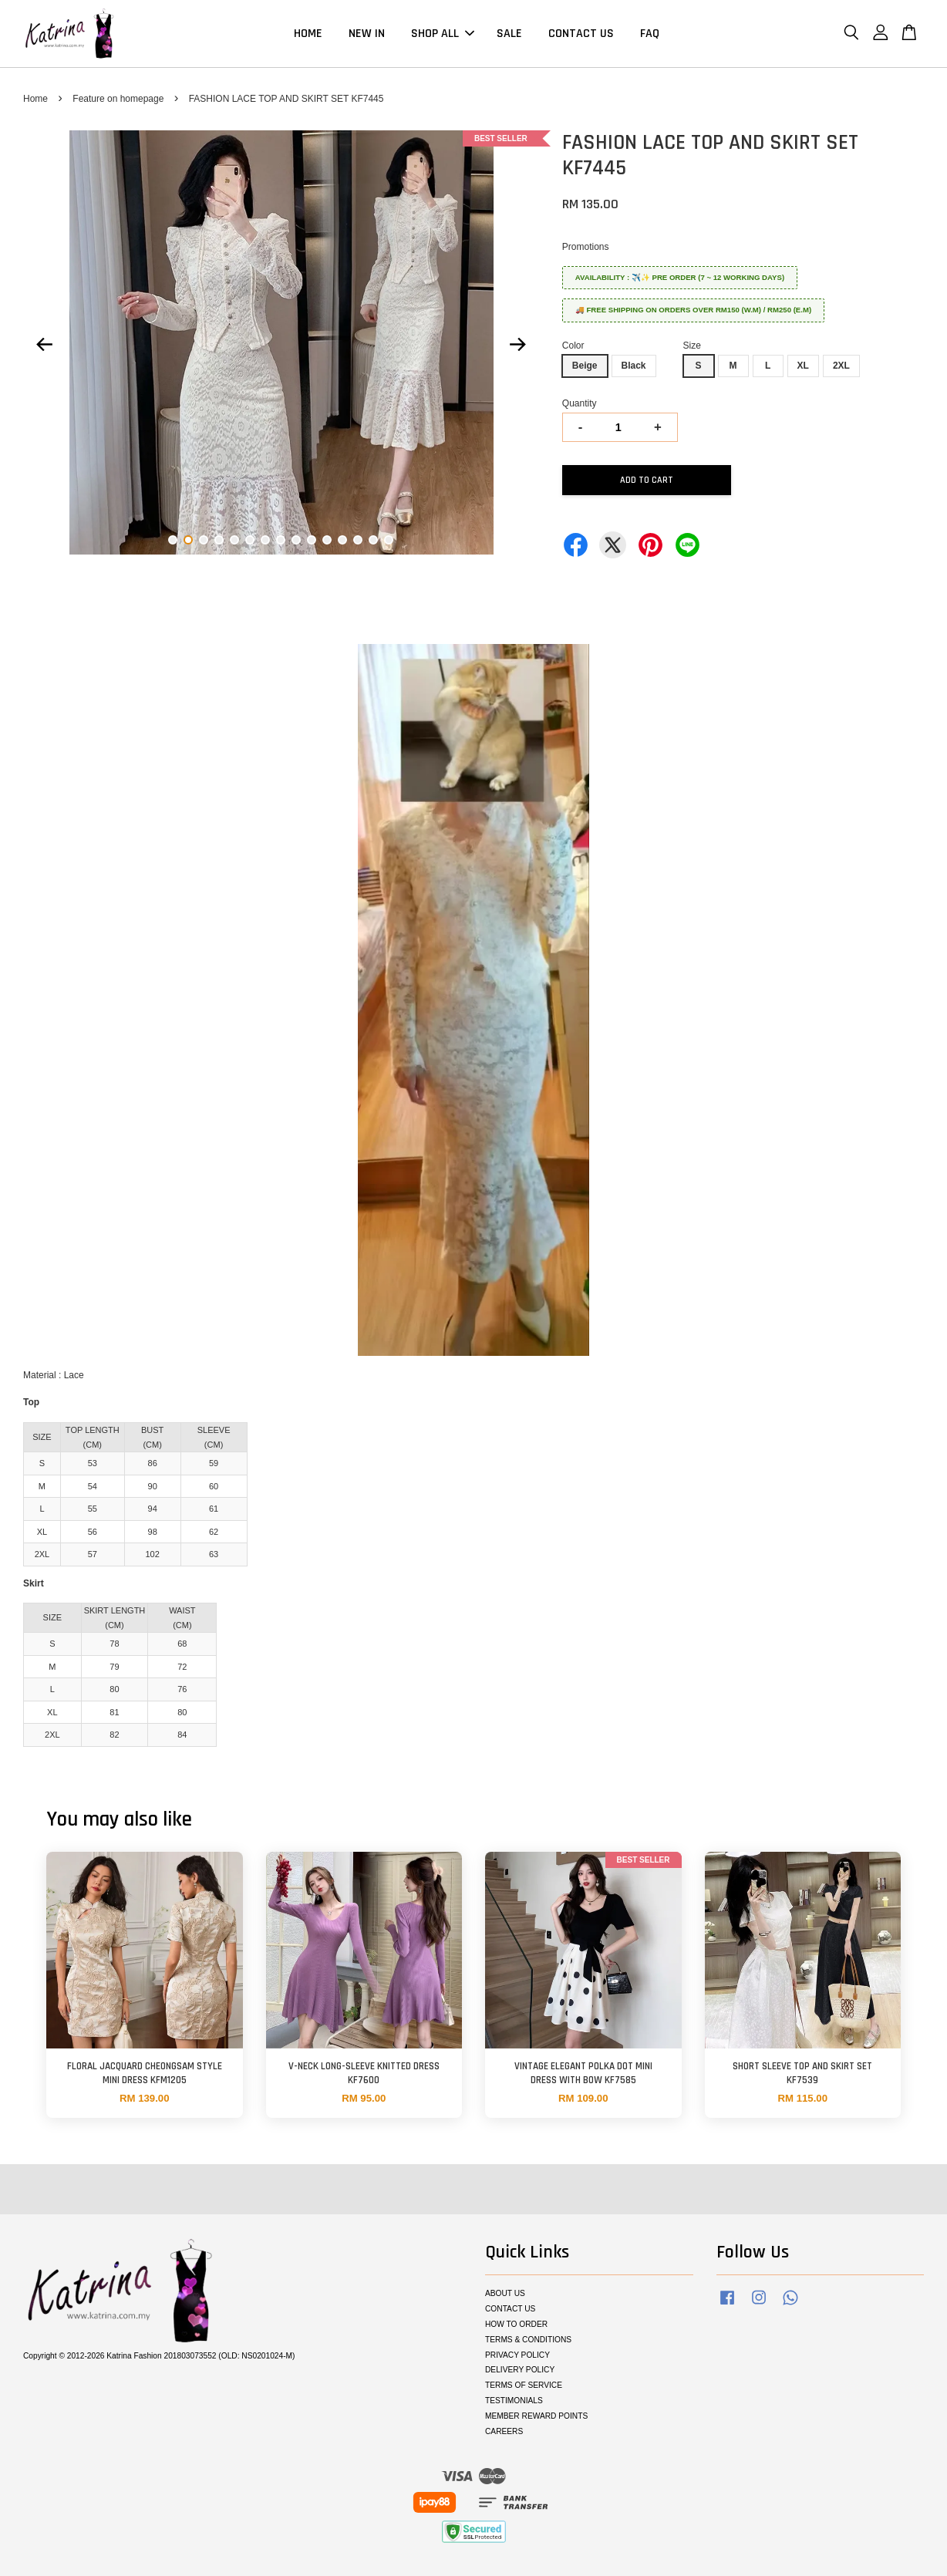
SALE (509, 33)
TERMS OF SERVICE (523, 2385)
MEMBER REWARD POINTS (536, 2416)
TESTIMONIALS (514, 2400)
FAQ (649, 33)
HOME (308, 33)
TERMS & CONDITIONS (528, 2339)
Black (634, 365)
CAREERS (504, 2431)
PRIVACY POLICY (517, 2355)
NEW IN (367, 33)
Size (692, 345)
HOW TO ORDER (516, 2324)
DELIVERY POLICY (519, 2369)
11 (327, 540)
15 (388, 540)
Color (573, 345)
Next (518, 344)
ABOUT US (505, 2293)
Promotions (585, 246)
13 (357, 540)
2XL (841, 365)
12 (342, 540)
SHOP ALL (442, 33)
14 (373, 540)
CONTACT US (581, 33)
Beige (585, 365)
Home (35, 98)
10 (311, 540)
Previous (44, 344)
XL (803, 365)
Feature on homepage (117, 98)
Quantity (579, 403)
